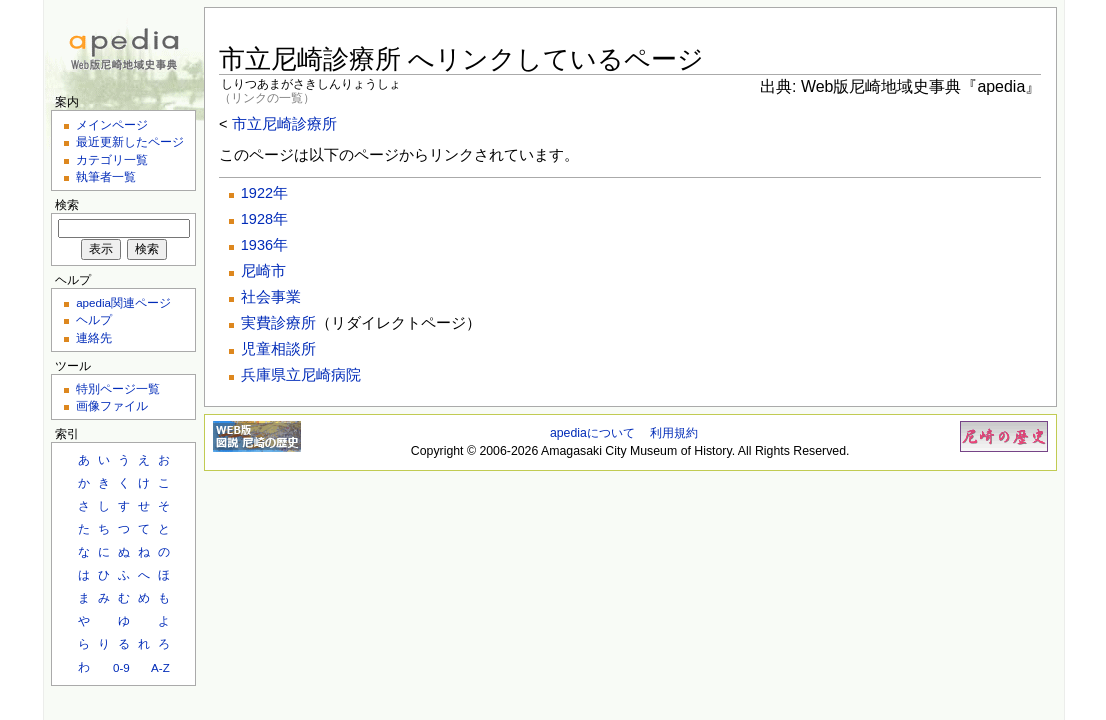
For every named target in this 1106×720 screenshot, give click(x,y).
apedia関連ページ (123, 302)
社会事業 (271, 297)
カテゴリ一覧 (112, 159)
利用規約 (674, 433)
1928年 (264, 219)
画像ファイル (112, 405)
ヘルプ (94, 319)
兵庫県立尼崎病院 (301, 375)
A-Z (160, 667)
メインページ (112, 124)
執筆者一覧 (106, 176)
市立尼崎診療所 (284, 124)
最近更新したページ (130, 141)
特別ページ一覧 (118, 388)
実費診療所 (278, 323)
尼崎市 (263, 271)
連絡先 (94, 337)
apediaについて (592, 433)
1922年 (264, 193)
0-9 (121, 667)
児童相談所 (278, 349)
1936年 (264, 245)
